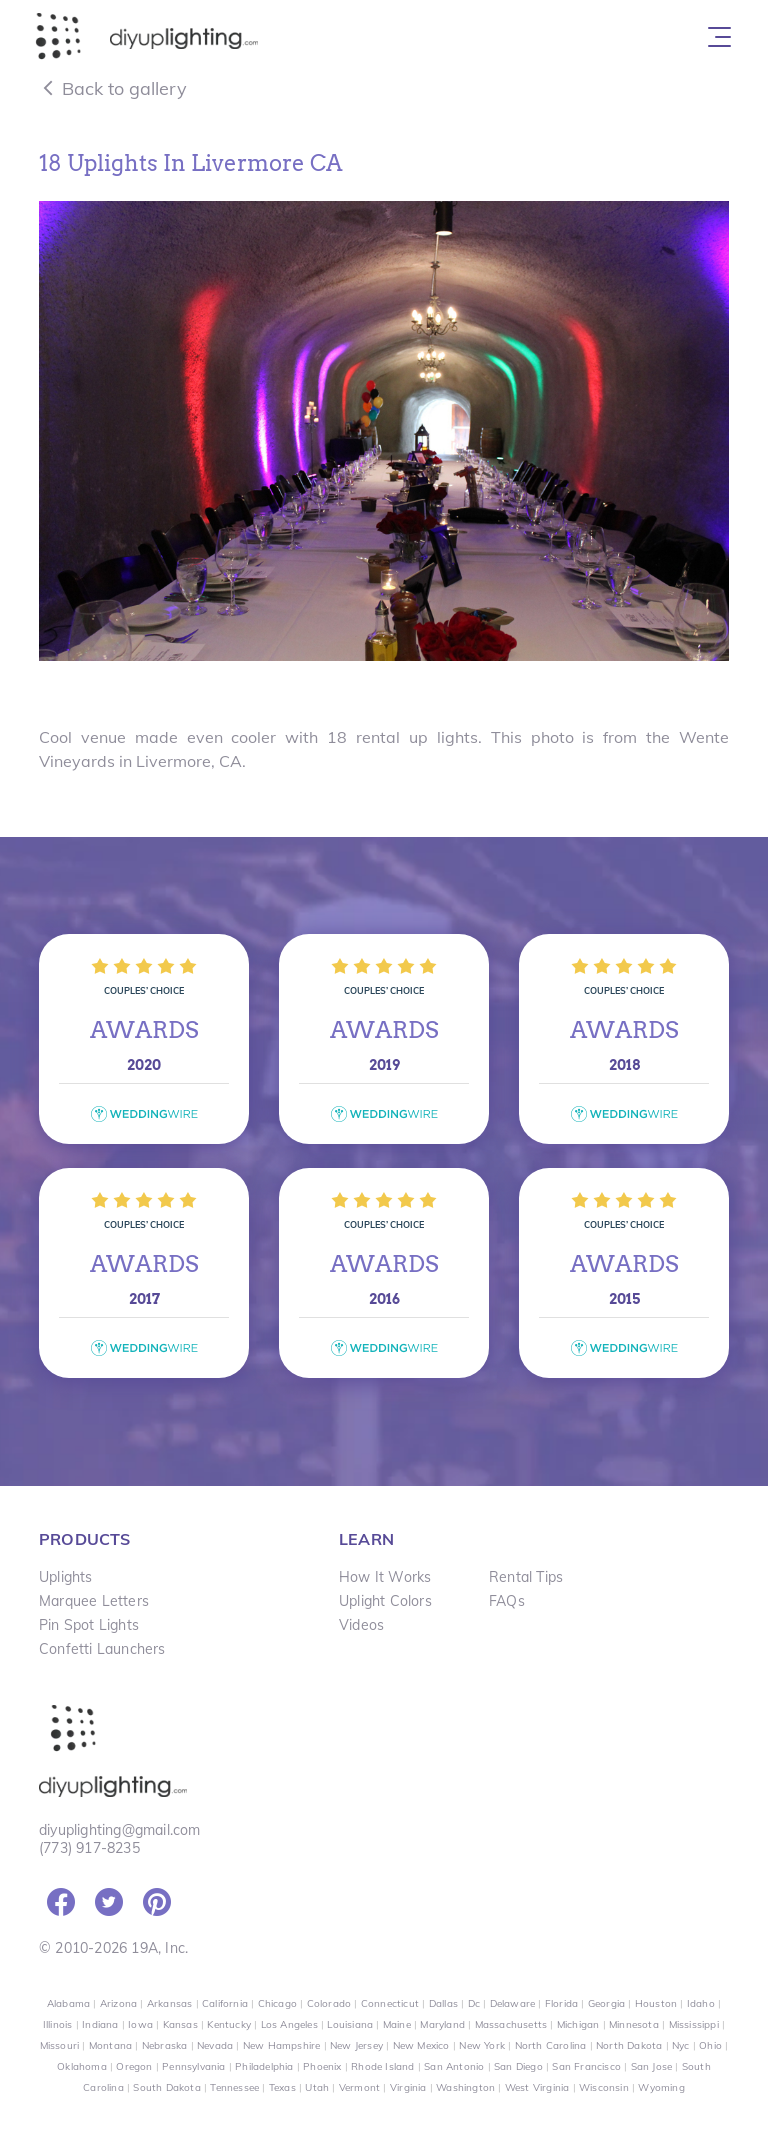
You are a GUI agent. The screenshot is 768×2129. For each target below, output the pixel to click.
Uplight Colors (385, 1601)
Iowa (140, 2024)
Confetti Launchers (102, 1649)
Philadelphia (264, 2066)
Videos (361, 1625)
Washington (465, 2087)
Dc (474, 2003)
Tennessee (234, 2087)
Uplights (66, 1577)
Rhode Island (382, 2066)
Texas (282, 2087)
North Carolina (551, 2045)
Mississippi (694, 2024)
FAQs (507, 1601)
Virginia (408, 2087)
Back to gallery (113, 88)
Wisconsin (604, 2087)
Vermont (359, 2087)
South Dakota (166, 2087)
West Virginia (537, 2087)
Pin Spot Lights (89, 1625)
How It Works (385, 1577)
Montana (110, 2045)
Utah (317, 2087)
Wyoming (661, 2087)
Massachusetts (511, 2024)
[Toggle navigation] (719, 37)
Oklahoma (82, 2066)
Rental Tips (526, 1577)
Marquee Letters (94, 1601)
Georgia (606, 2003)
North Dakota (629, 2045)
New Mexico (421, 2045)
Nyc (681, 2045)
